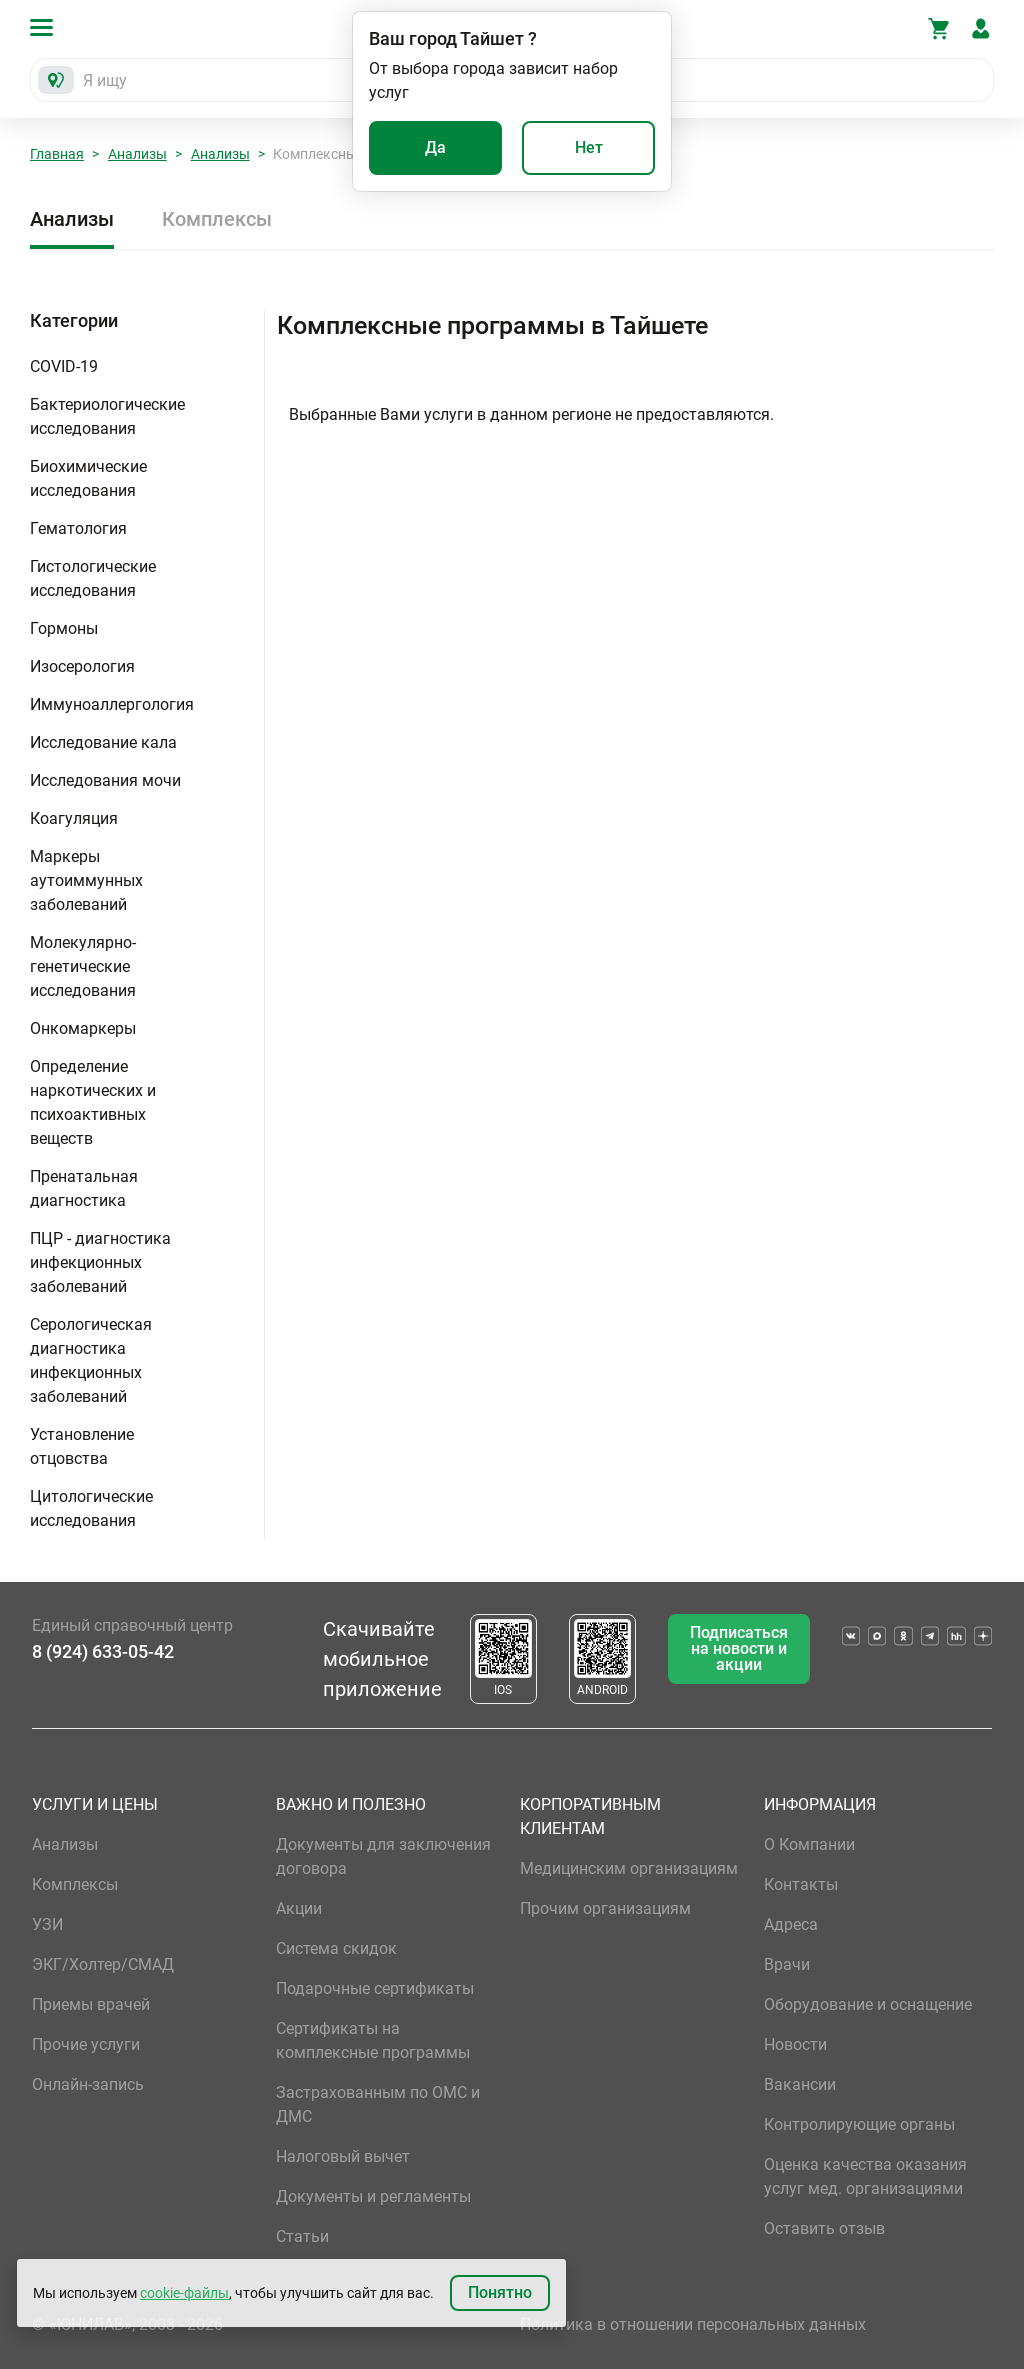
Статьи (302, 2236)
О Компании (809, 1844)
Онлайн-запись (88, 2084)
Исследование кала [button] (103, 742)
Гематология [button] (78, 528)
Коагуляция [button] (74, 818)
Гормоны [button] (64, 628)
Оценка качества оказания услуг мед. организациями (865, 2176)
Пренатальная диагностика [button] (84, 1188)
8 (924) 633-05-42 (103, 1651)
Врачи (787, 1964)
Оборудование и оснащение (868, 2004)
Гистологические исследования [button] (93, 578)
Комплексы (217, 219)
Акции (299, 1908)
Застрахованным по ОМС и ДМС (378, 2104)
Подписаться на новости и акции (739, 1648)
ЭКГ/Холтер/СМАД (103, 1964)
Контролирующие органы (859, 2124)
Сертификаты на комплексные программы (373, 2040)
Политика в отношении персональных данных (693, 2324)
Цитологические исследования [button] (91, 1508)
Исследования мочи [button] (105, 780)
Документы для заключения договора (383, 1856)
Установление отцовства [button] (82, 1446)
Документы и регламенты (373, 2196)
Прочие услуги (86, 2044)
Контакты (801, 1884)
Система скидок (336, 1948)
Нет (589, 147)
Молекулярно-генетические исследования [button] (83, 966)
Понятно (500, 2292)
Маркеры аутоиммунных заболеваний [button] (86, 880)
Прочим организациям (605, 1908)
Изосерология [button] (82, 666)
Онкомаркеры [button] (83, 1028)
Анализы (137, 154)
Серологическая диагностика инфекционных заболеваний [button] (91, 1360)
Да (435, 147)
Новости (795, 2044)
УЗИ (47, 1924)
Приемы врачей (91, 2004)
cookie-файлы (184, 2293)
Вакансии (800, 2084)
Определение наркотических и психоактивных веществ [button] (93, 1102)
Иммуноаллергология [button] (112, 704)
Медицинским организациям (629, 1868)
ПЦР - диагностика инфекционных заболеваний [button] (100, 1262)
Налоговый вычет (343, 2156)
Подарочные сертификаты (375, 1988)
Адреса (791, 1924)
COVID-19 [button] (64, 366)
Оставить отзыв (824, 2228)
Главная (57, 154)
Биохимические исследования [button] (88, 478)
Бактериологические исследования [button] (107, 416)
